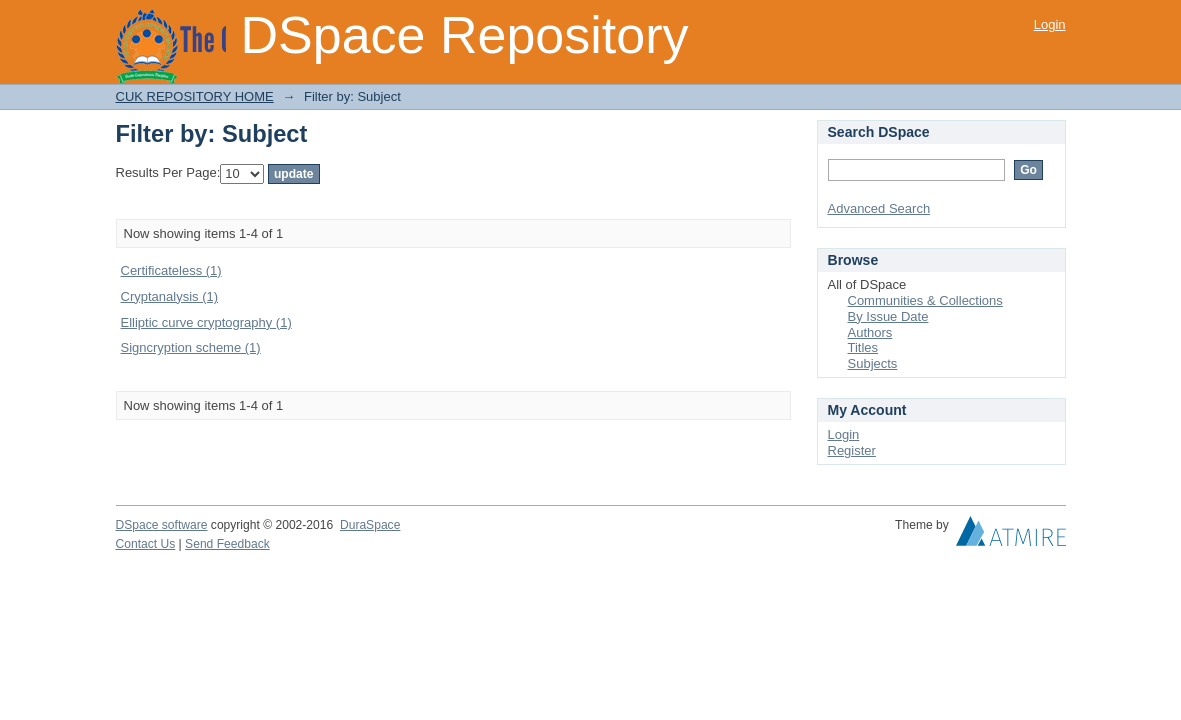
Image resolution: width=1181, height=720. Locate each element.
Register (852, 450)
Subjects (873, 363)
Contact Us (146, 544)
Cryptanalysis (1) (170, 296)
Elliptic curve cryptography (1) (206, 322)
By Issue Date (888, 316)
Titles (863, 347)
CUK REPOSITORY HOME (195, 96)
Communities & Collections (925, 300)
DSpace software (162, 525)
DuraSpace (370, 525)
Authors (870, 332)
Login (1050, 24)
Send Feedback (227, 544)
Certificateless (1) (171, 270)
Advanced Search (879, 208)
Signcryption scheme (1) (191, 347)
